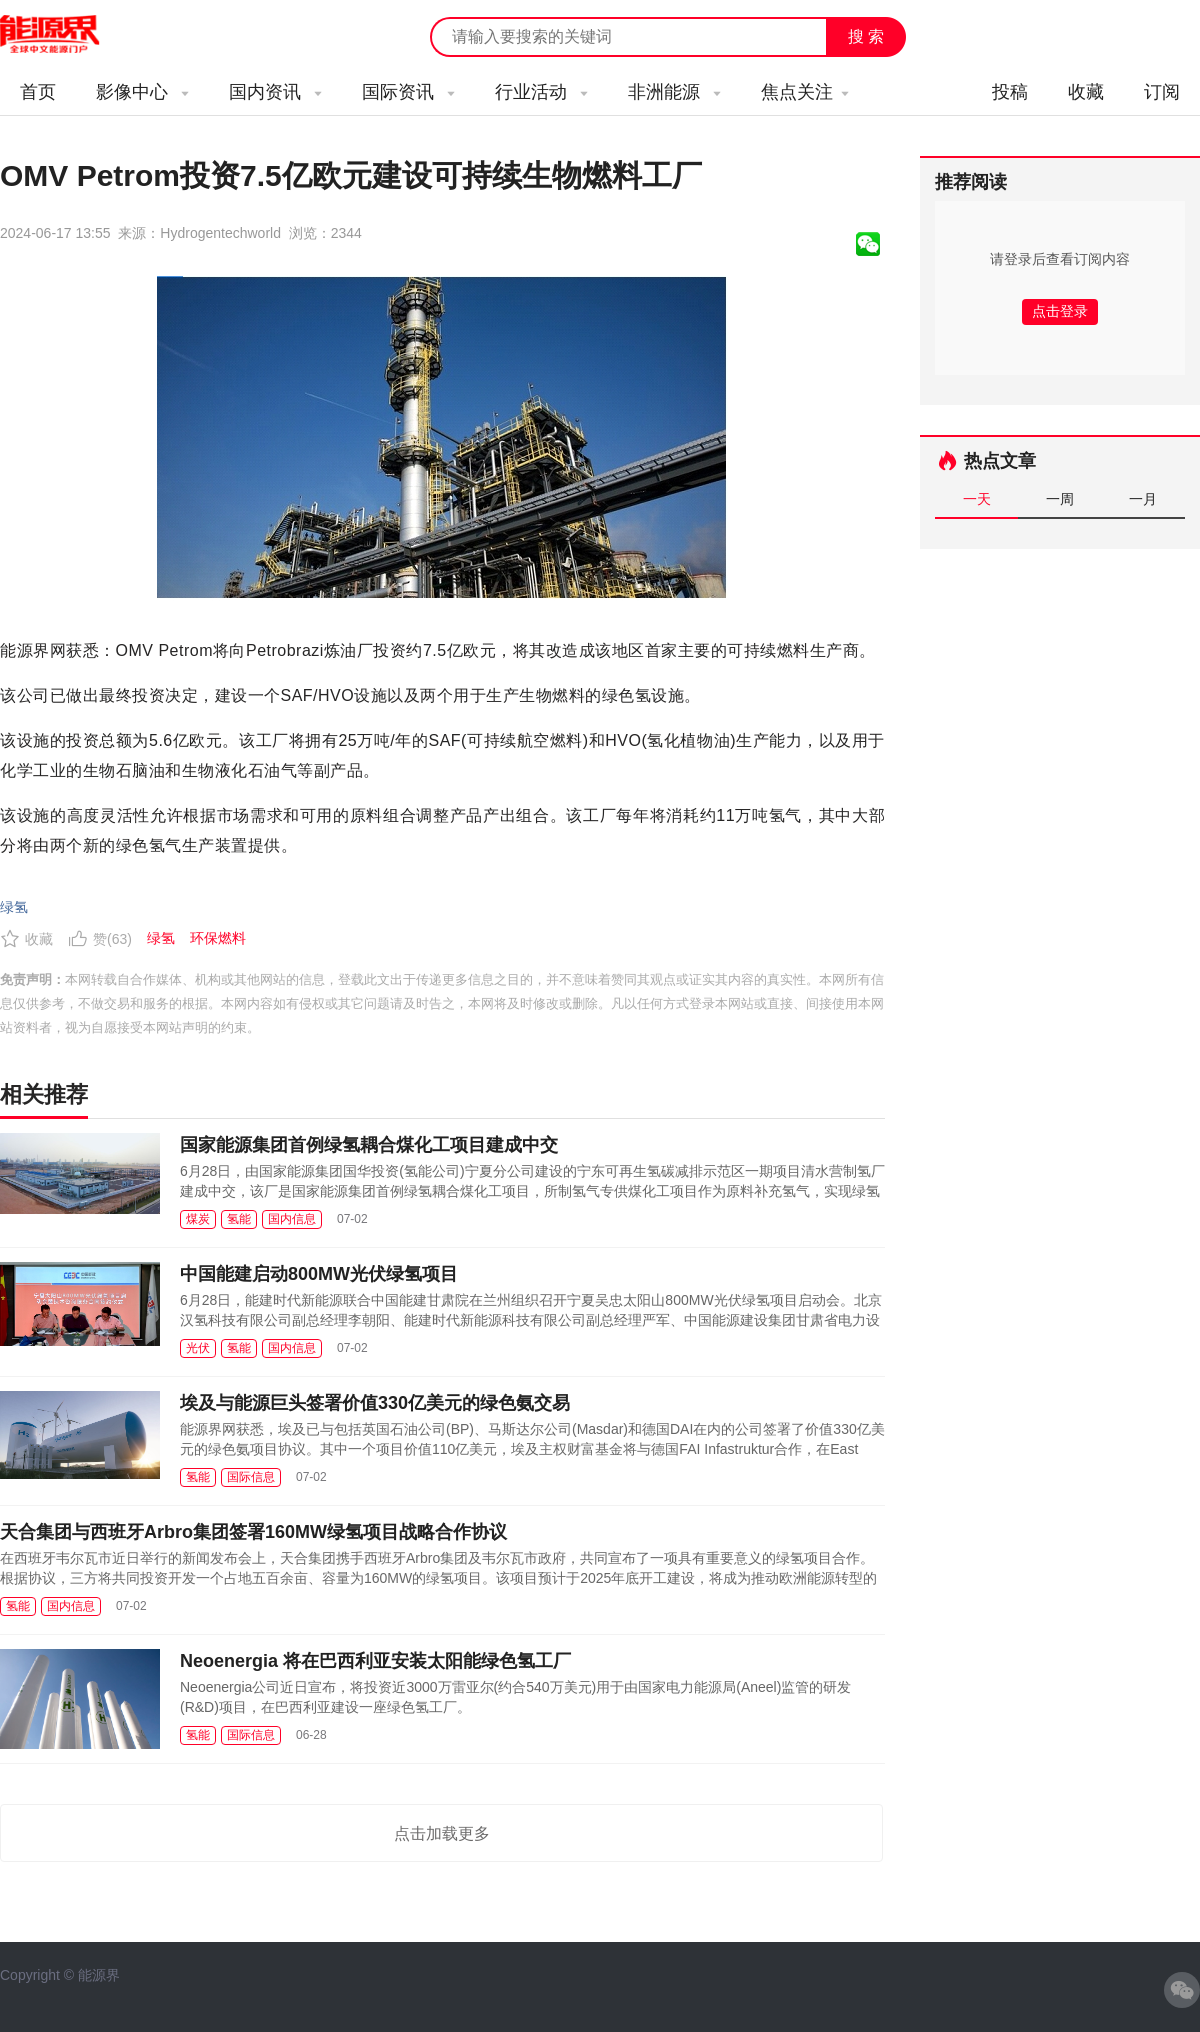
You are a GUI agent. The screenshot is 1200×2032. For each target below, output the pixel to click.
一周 (1060, 499)
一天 (977, 499)
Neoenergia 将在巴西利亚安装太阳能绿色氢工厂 (375, 1661)
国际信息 (251, 1477)
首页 (38, 92)
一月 (1143, 499)
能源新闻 (68, 35)
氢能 (239, 1219)
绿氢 (14, 907)
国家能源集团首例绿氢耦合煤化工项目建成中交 (369, 1145)
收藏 (1086, 92)
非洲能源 (674, 92)
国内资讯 (275, 92)
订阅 (1162, 92)
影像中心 (142, 92)
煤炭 (198, 1219)
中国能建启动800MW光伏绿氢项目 (319, 1274)
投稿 (1010, 92)
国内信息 (292, 1219)
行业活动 (541, 92)
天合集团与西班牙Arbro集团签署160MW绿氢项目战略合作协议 (253, 1532)
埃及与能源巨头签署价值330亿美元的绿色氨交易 (375, 1403)
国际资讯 (408, 92)
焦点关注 (805, 92)
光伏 (198, 1348)
